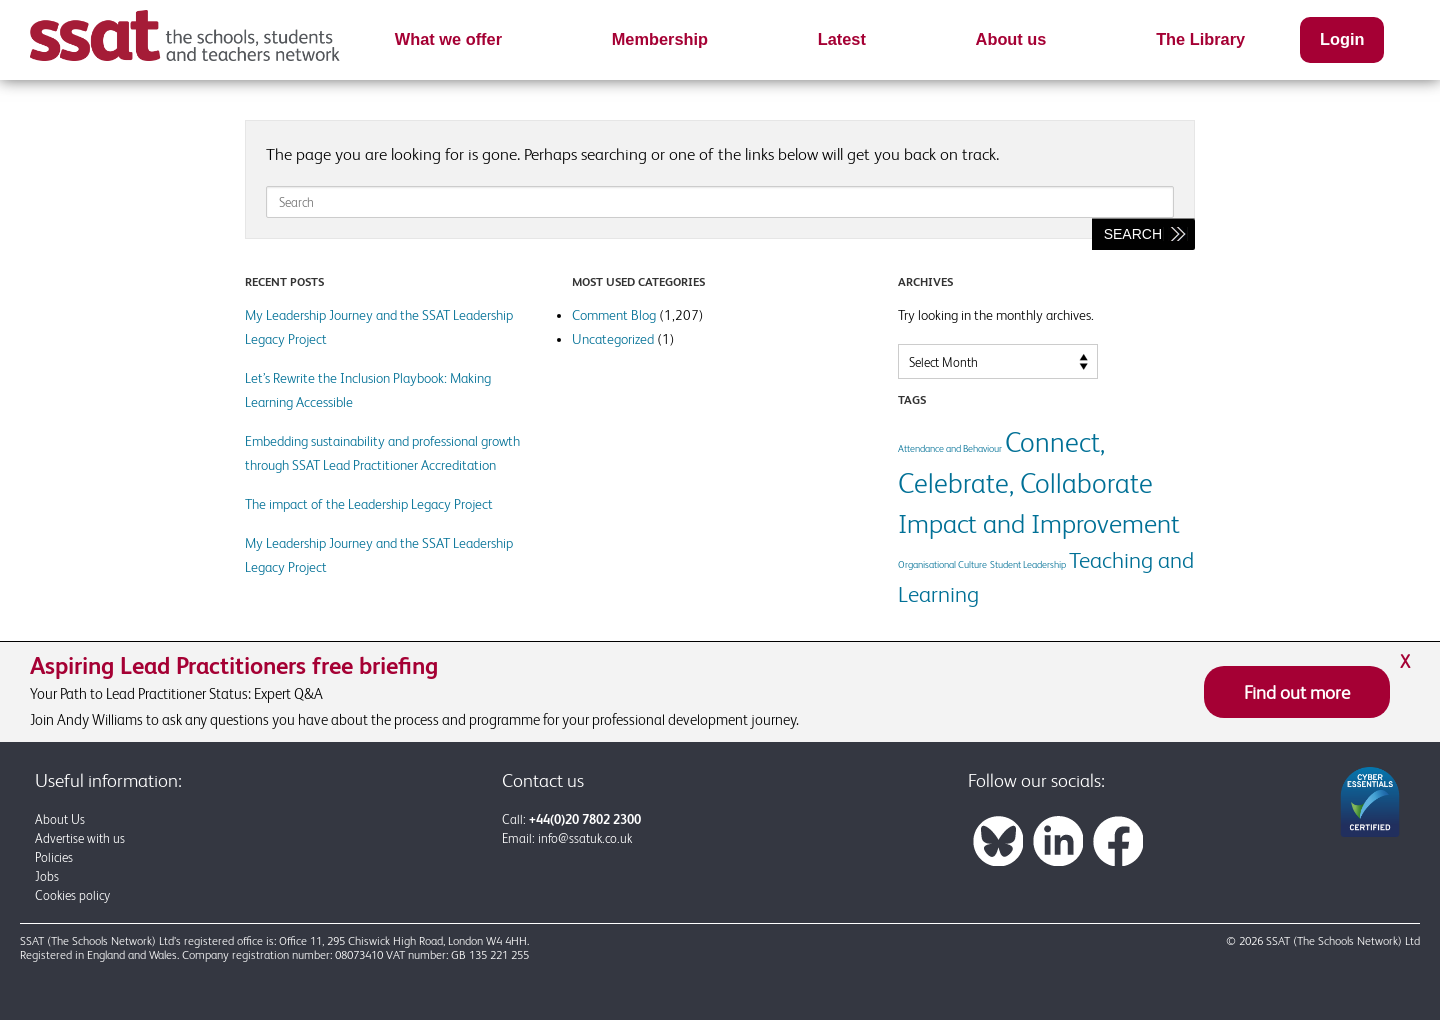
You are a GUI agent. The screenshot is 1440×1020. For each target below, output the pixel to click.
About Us (60, 819)
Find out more (1297, 692)
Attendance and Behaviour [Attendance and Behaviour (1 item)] (950, 448)
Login (1342, 39)
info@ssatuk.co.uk (585, 838)
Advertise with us (80, 838)
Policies (54, 857)
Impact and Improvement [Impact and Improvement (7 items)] (1039, 523)
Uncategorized (613, 339)
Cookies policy (72, 895)
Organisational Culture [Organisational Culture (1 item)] (942, 564)
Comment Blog (614, 315)
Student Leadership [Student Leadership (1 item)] (1028, 564)
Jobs (47, 876)
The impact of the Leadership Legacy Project (369, 504)
